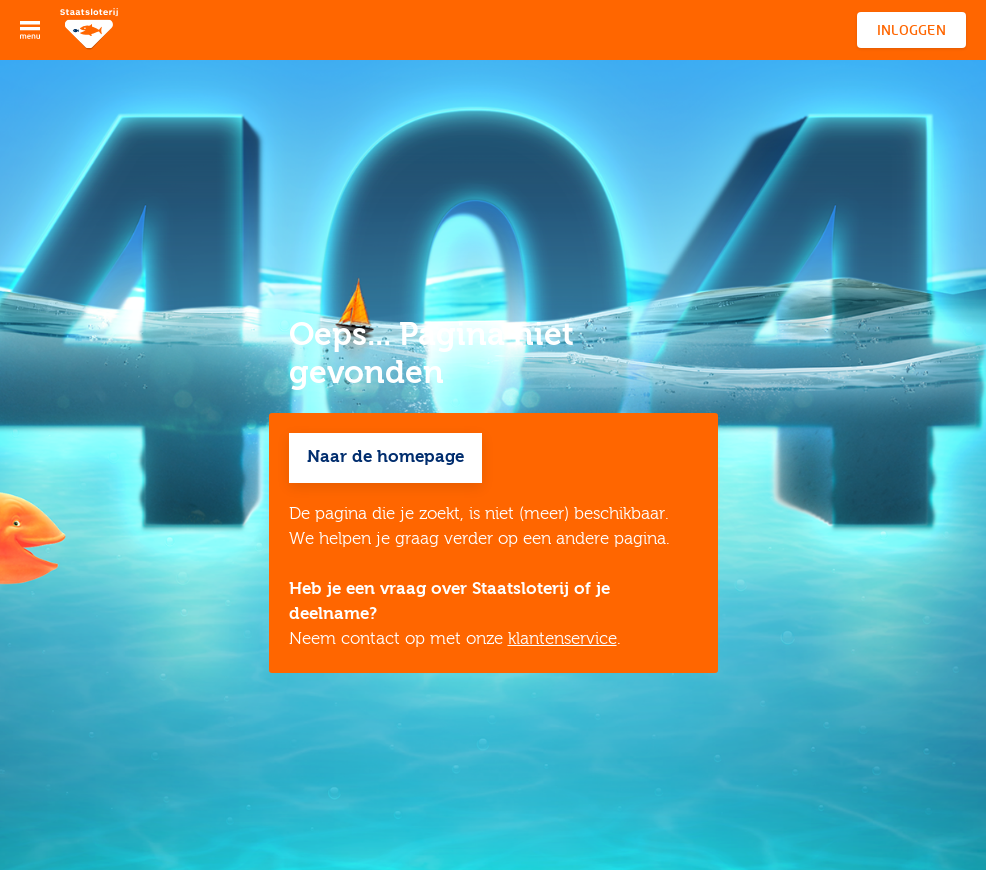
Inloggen (911, 29)
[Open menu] (30, 30)
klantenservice (562, 639)
